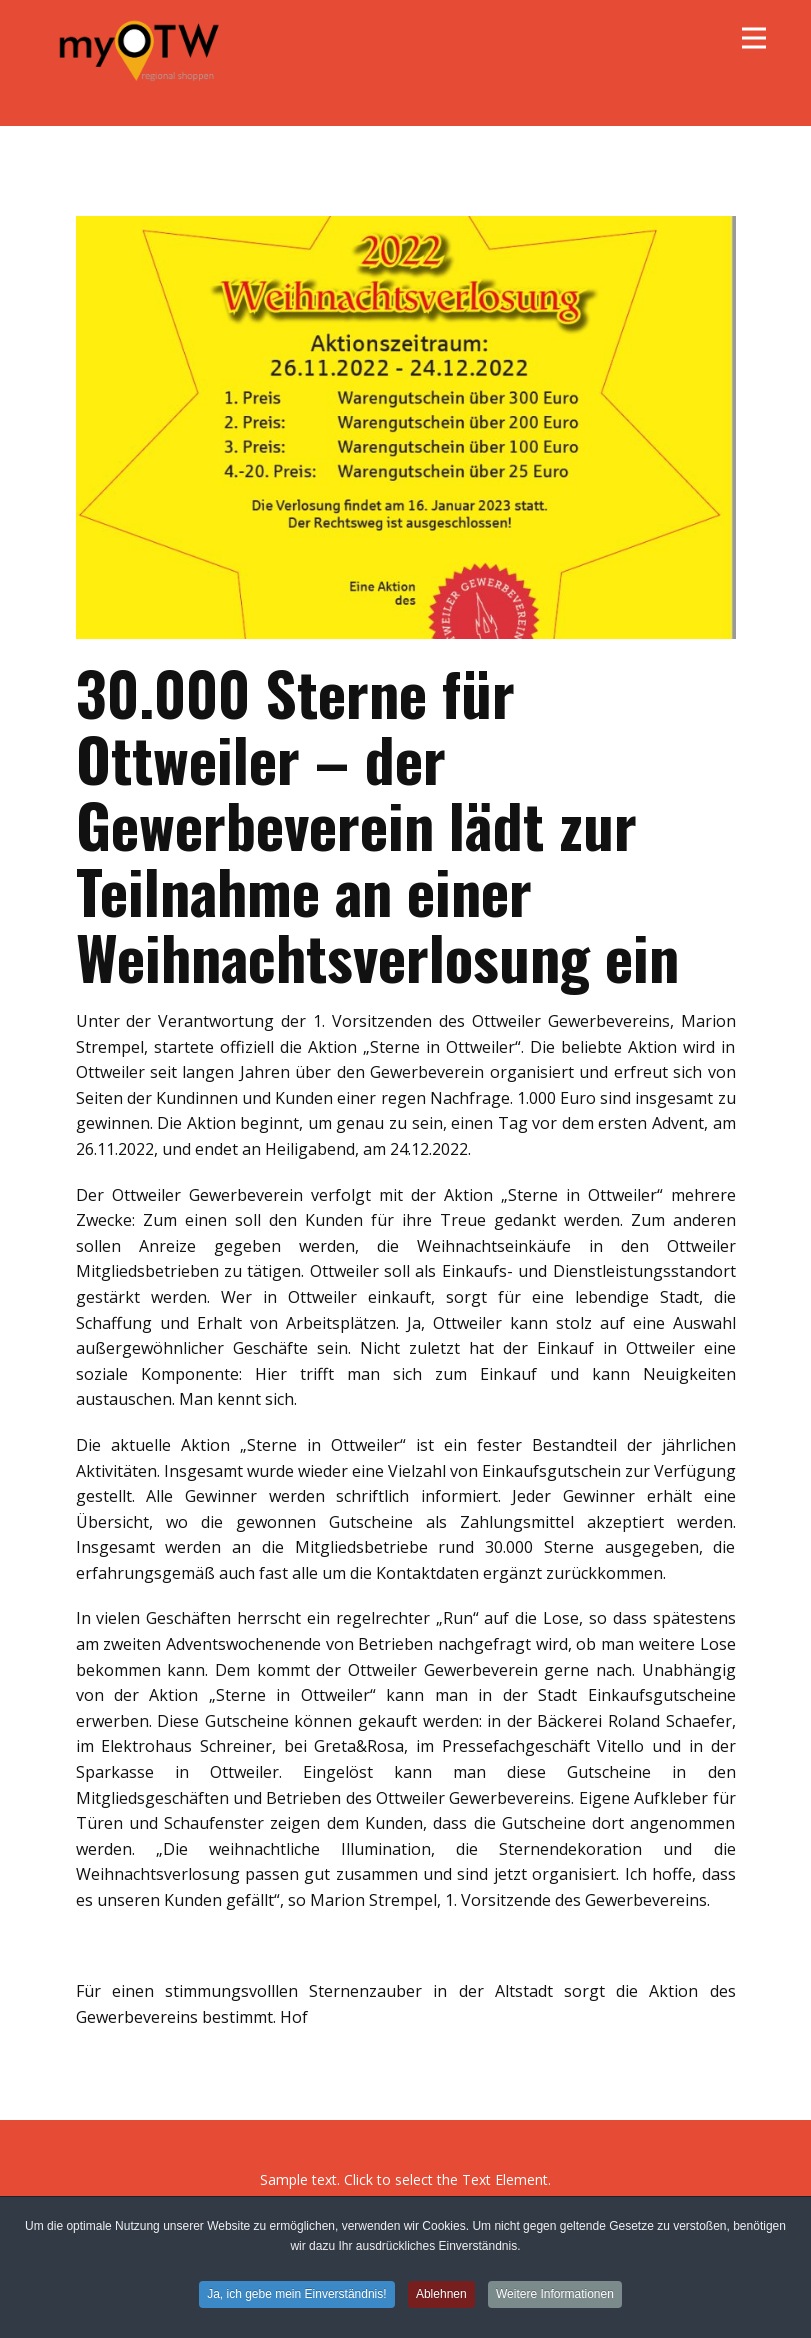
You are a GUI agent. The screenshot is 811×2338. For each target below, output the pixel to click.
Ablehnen (441, 2294)
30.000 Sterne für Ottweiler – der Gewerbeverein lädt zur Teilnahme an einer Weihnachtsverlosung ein (377, 823)
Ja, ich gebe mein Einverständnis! (296, 2294)
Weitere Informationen (555, 2294)
